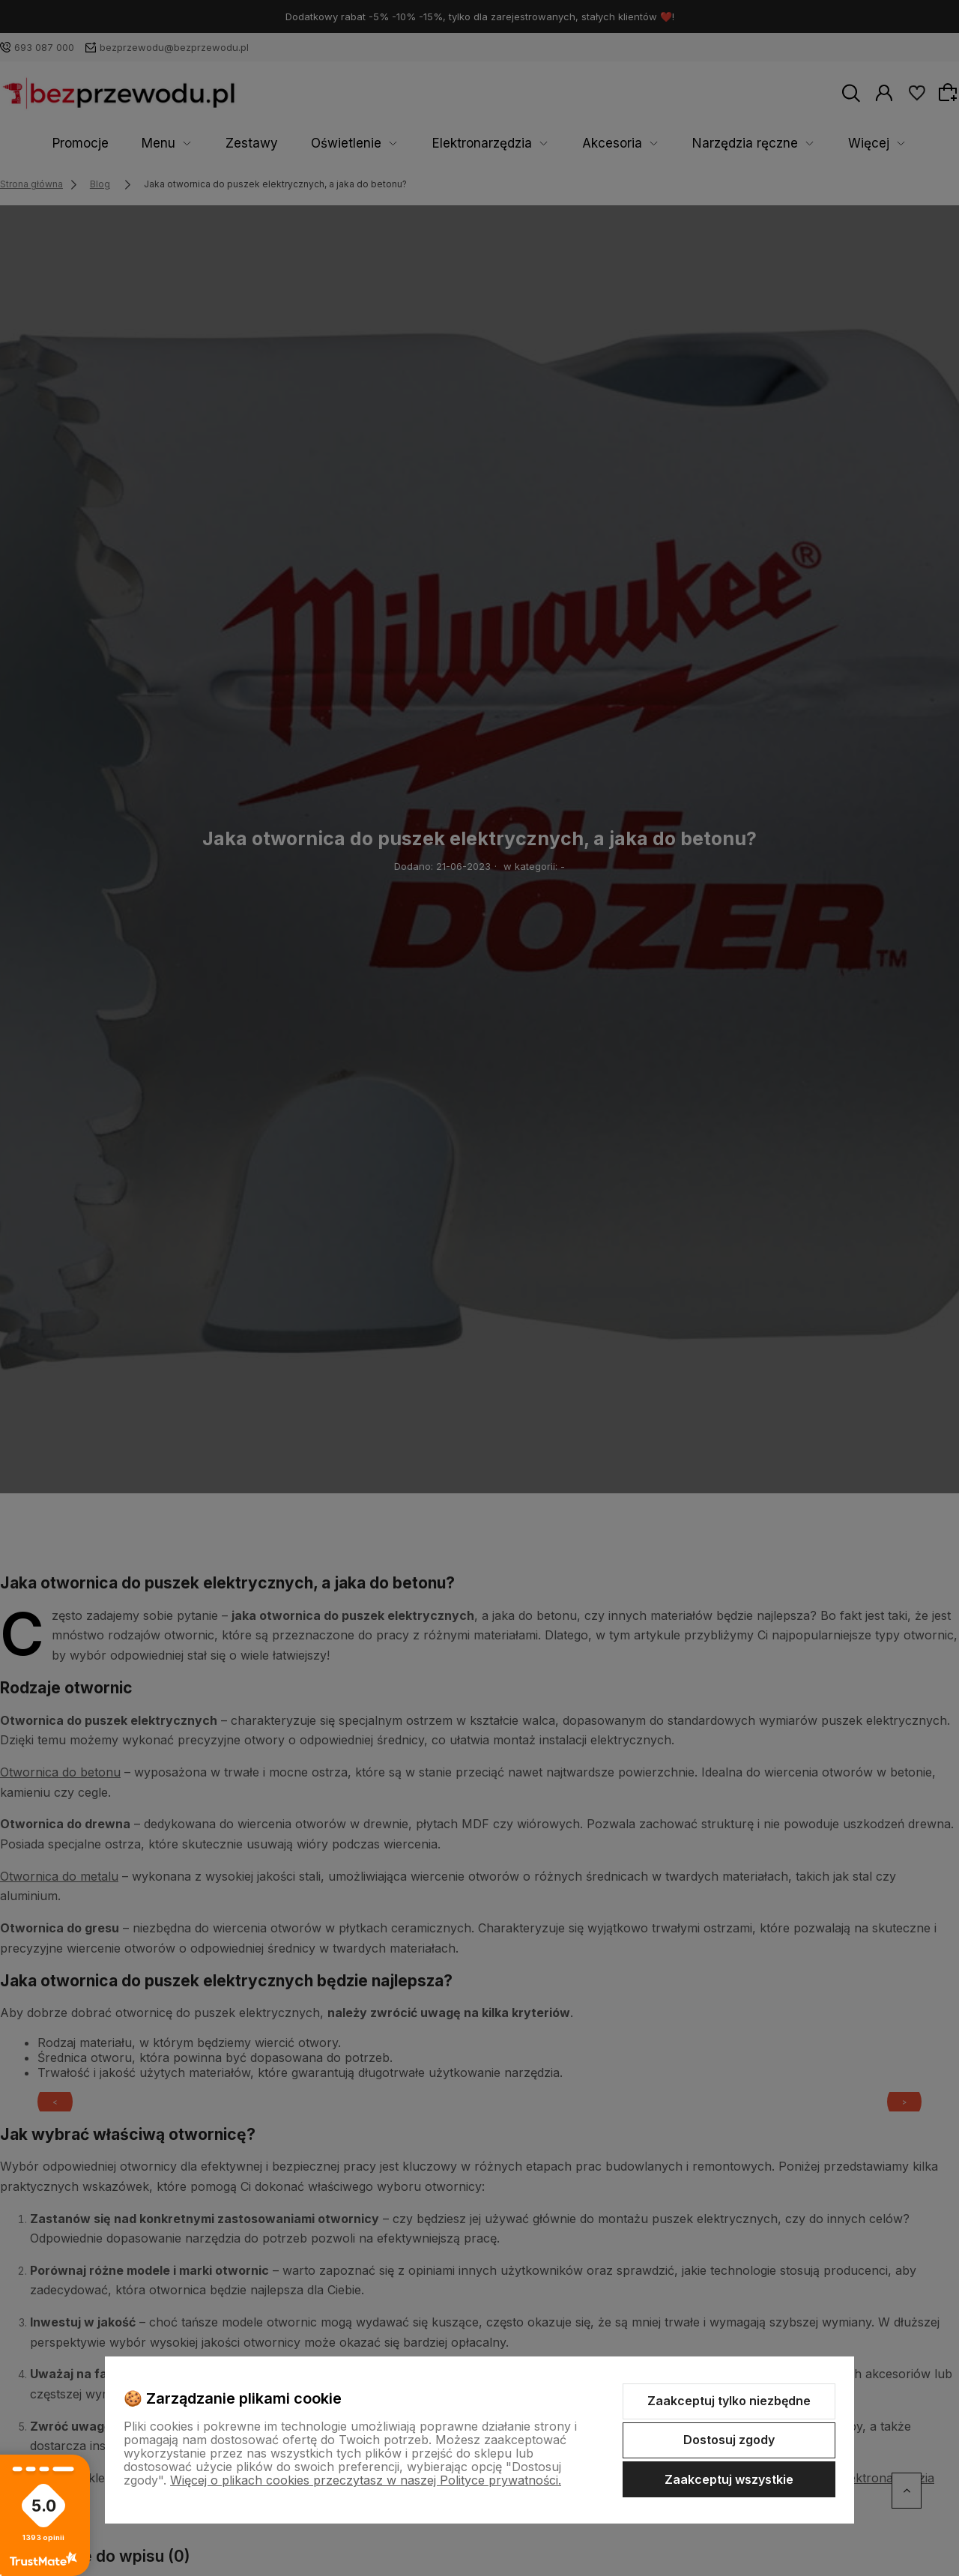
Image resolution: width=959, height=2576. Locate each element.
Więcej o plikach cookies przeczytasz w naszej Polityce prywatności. (365, 2480)
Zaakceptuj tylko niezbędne (729, 2400)
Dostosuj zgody (729, 2439)
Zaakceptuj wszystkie (729, 2479)
